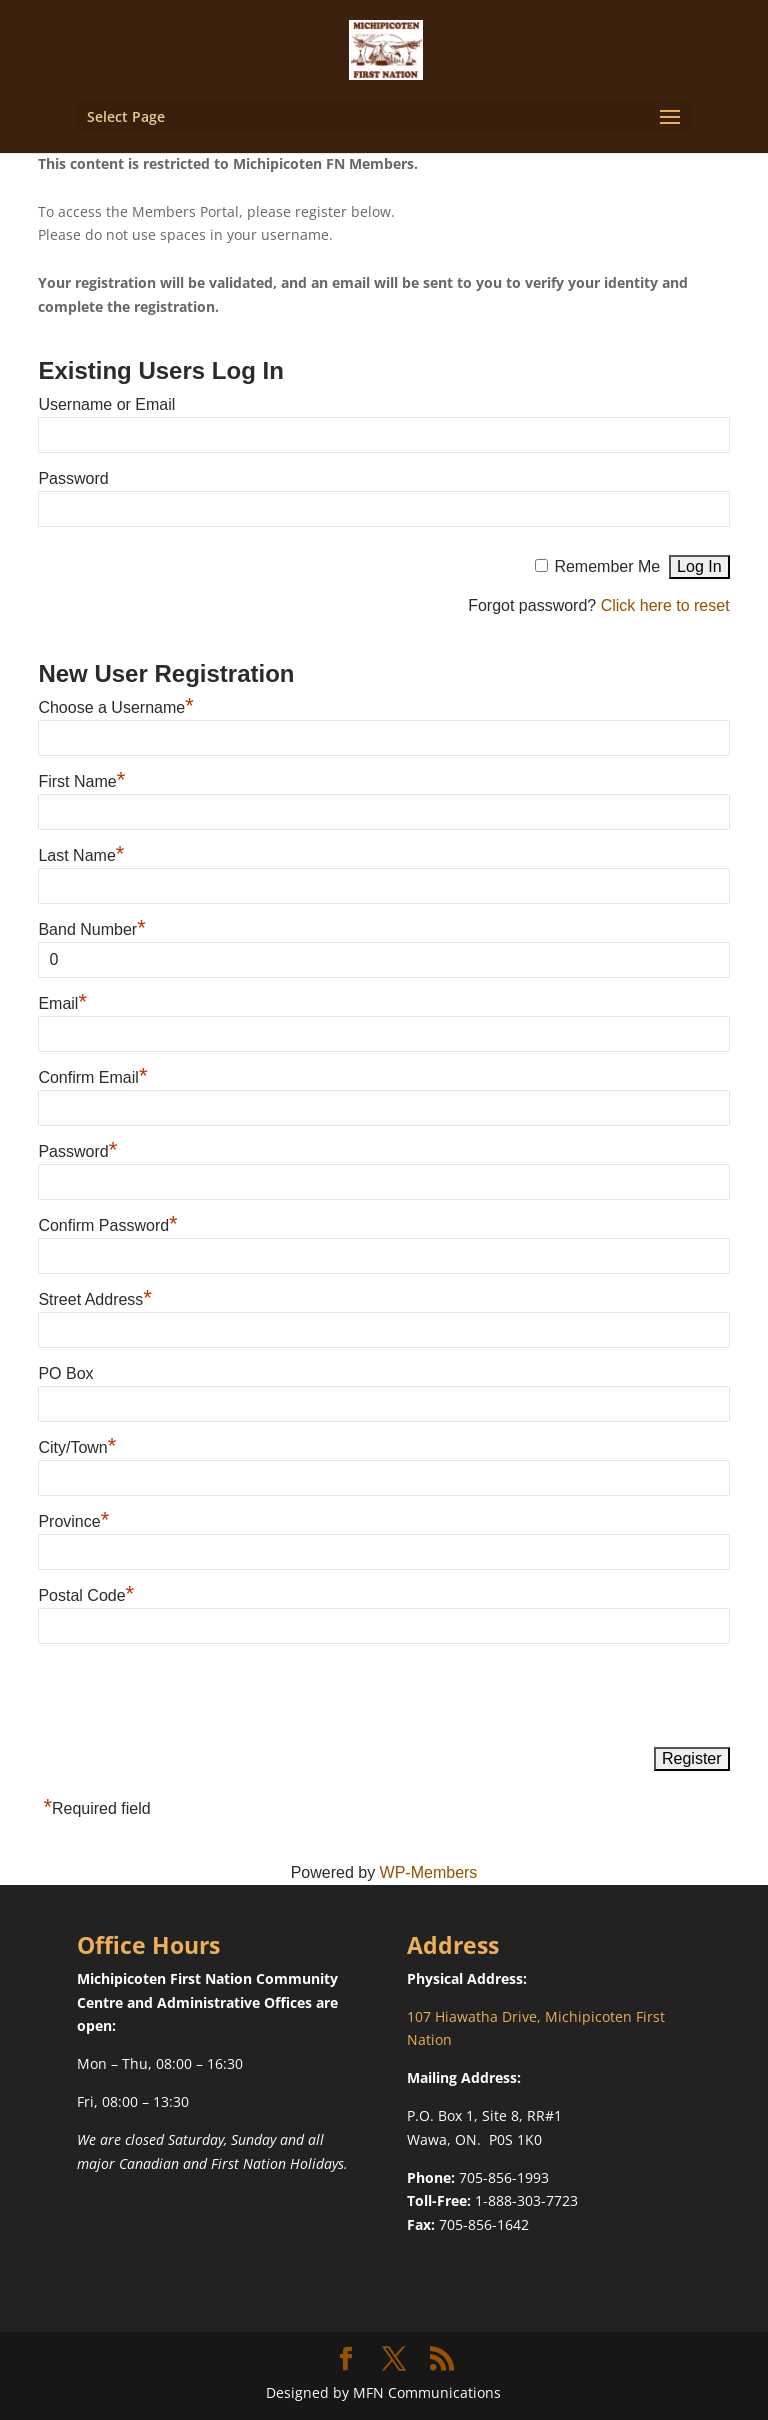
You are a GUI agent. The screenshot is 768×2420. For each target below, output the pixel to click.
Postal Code (86, 1595)
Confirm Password (107, 1225)
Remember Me (607, 566)
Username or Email (106, 404)
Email (62, 1003)
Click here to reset (665, 605)
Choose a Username (115, 707)
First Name (81, 781)
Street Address (95, 1299)
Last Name (81, 855)
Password (73, 478)
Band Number (91, 929)
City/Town (77, 1447)
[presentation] (190, 1697)
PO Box (65, 1373)
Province (73, 1521)
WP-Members (429, 1872)
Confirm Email (92, 1077)
